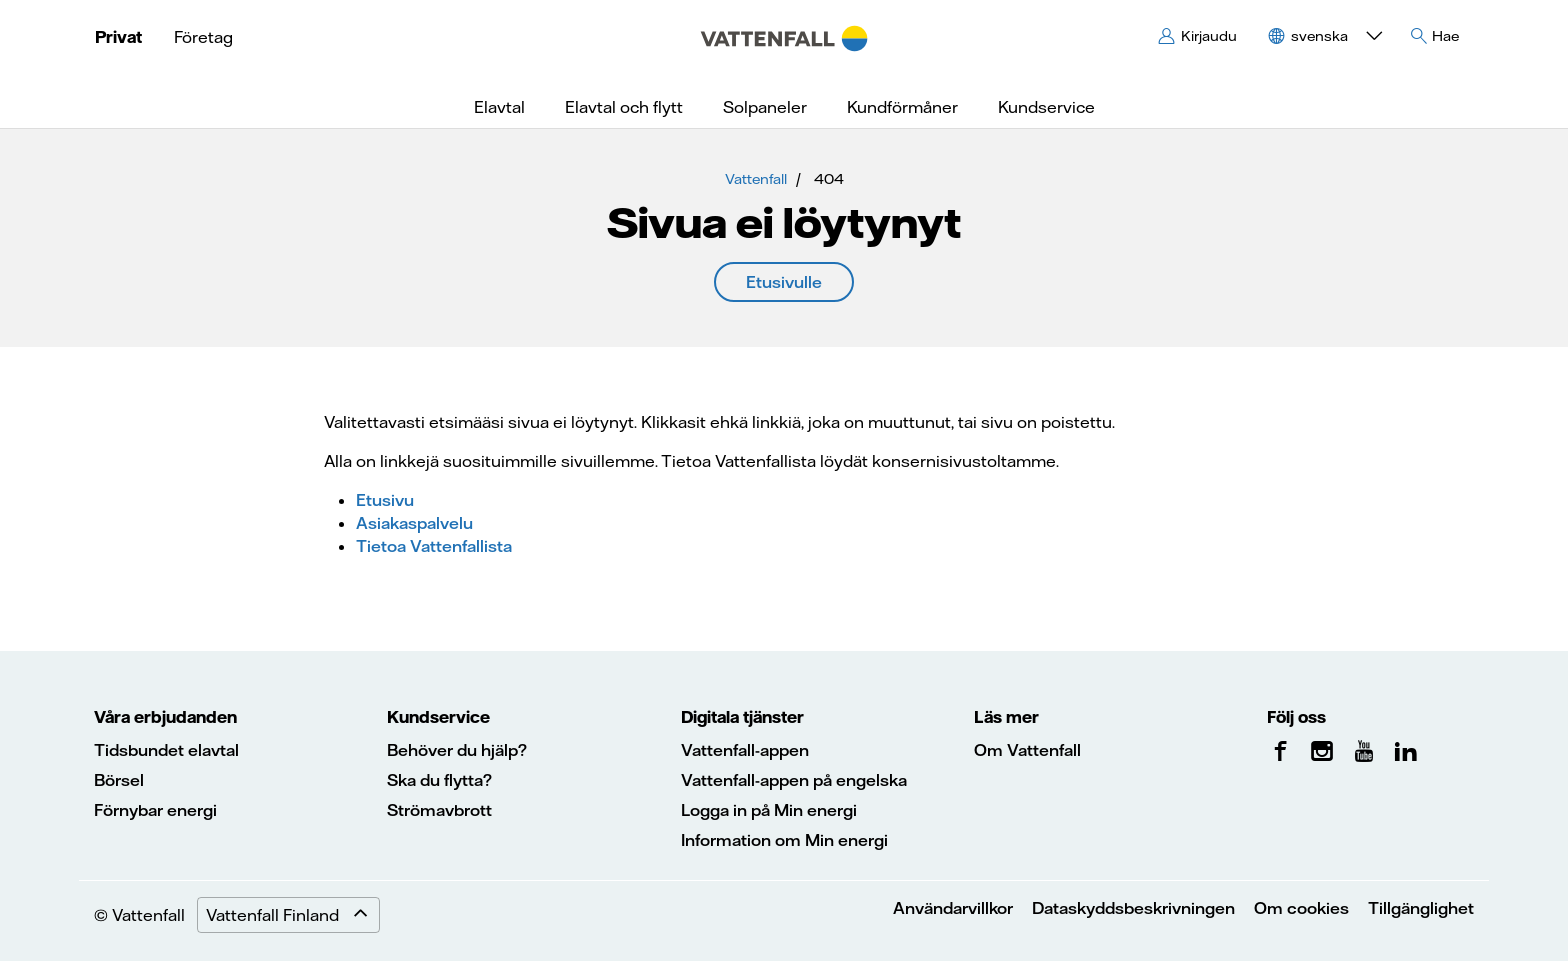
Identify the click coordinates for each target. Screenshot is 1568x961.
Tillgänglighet (1421, 908)
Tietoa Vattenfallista (434, 546)
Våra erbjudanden (165, 717)
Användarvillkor (953, 908)
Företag (203, 37)
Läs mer (1006, 717)
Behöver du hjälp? (457, 750)
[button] (1322, 36)
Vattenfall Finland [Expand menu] (292, 915)
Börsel (119, 780)
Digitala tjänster (742, 717)
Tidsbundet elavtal (166, 750)
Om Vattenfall (1027, 750)
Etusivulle (784, 282)
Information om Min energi (784, 840)
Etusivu (385, 500)
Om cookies (1301, 908)
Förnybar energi (155, 810)
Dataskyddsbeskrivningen (1133, 908)
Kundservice (438, 717)
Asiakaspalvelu (414, 523)
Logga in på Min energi (769, 810)
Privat (118, 37)
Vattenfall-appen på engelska (794, 780)
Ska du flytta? (439, 780)
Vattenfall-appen (745, 750)
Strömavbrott (439, 810)
